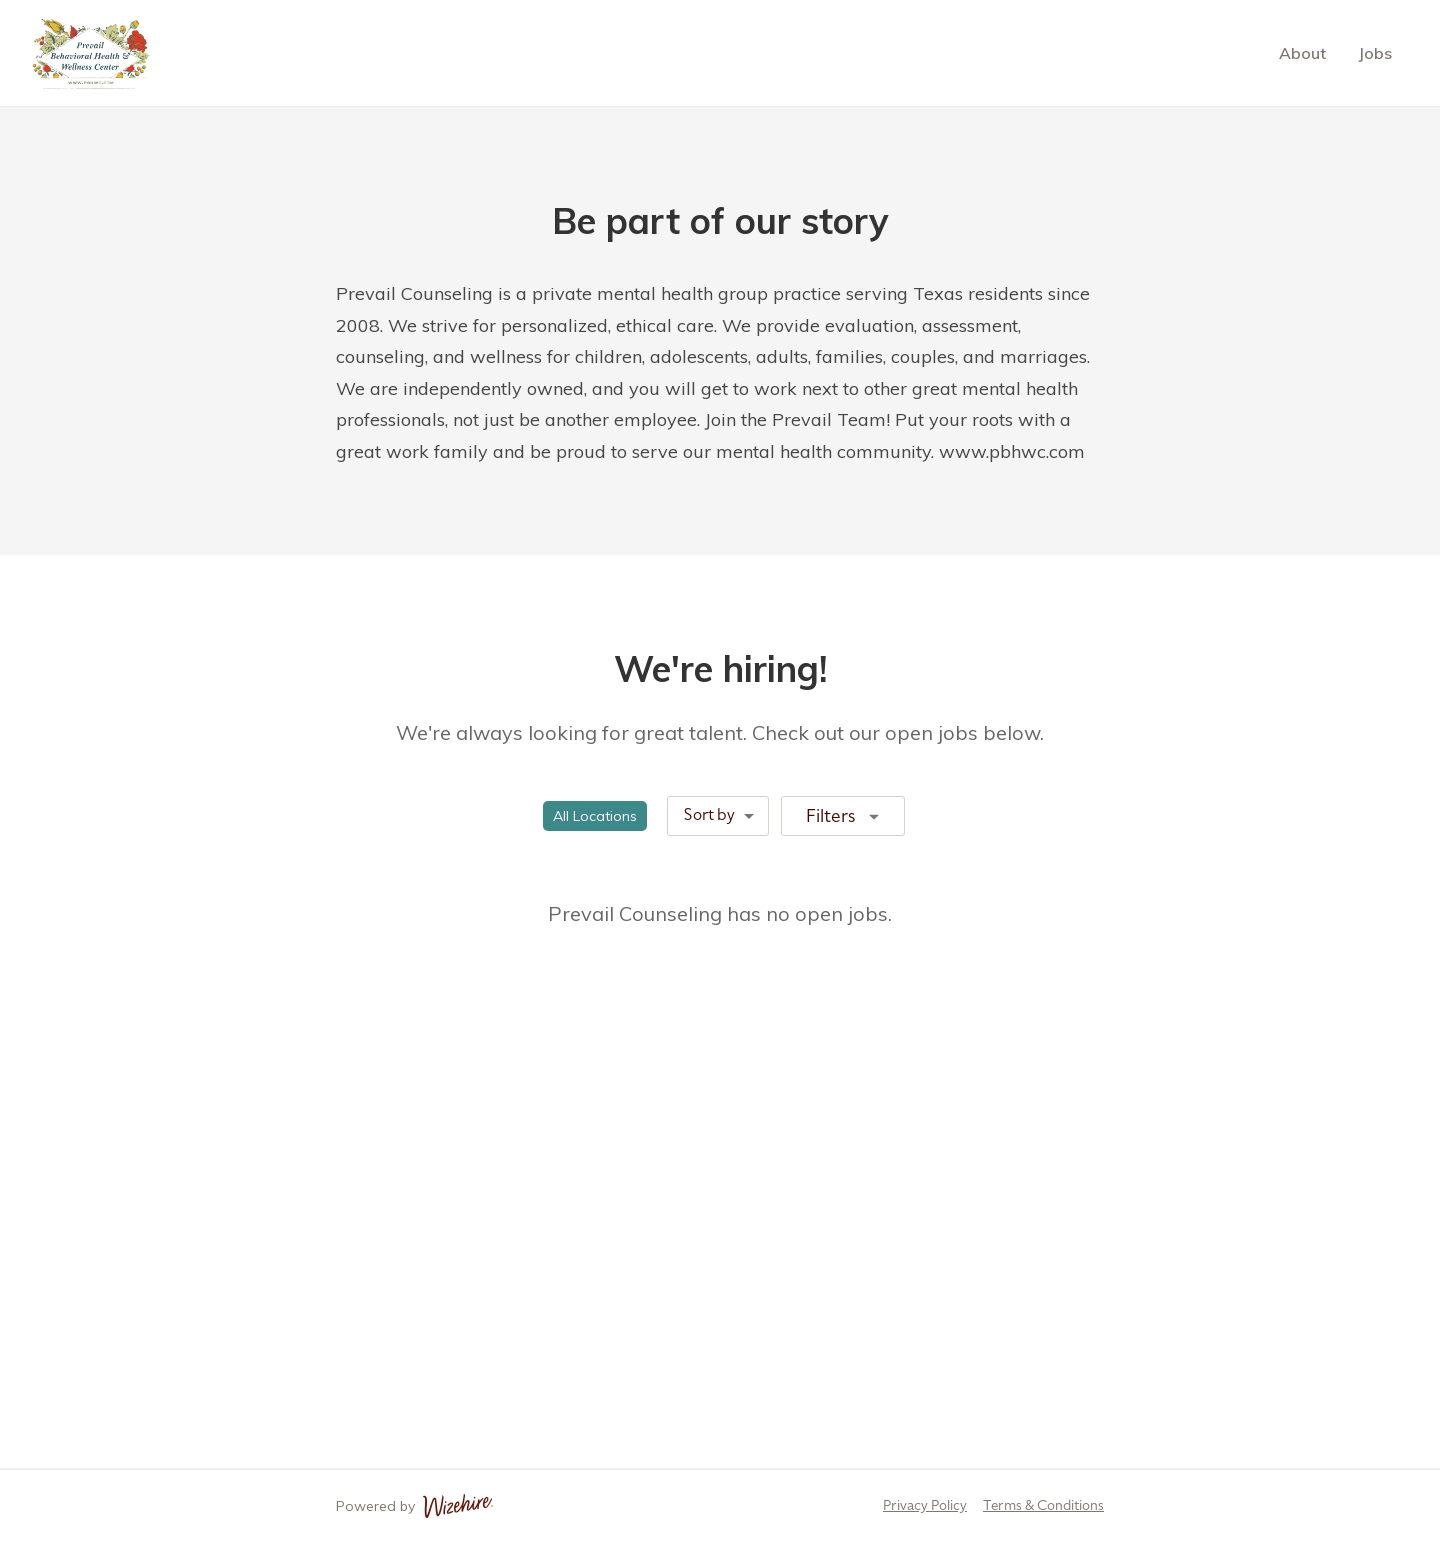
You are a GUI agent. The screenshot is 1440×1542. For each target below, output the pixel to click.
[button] (595, 816)
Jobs (1375, 53)
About (1302, 53)
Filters (845, 815)
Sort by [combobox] (709, 815)
